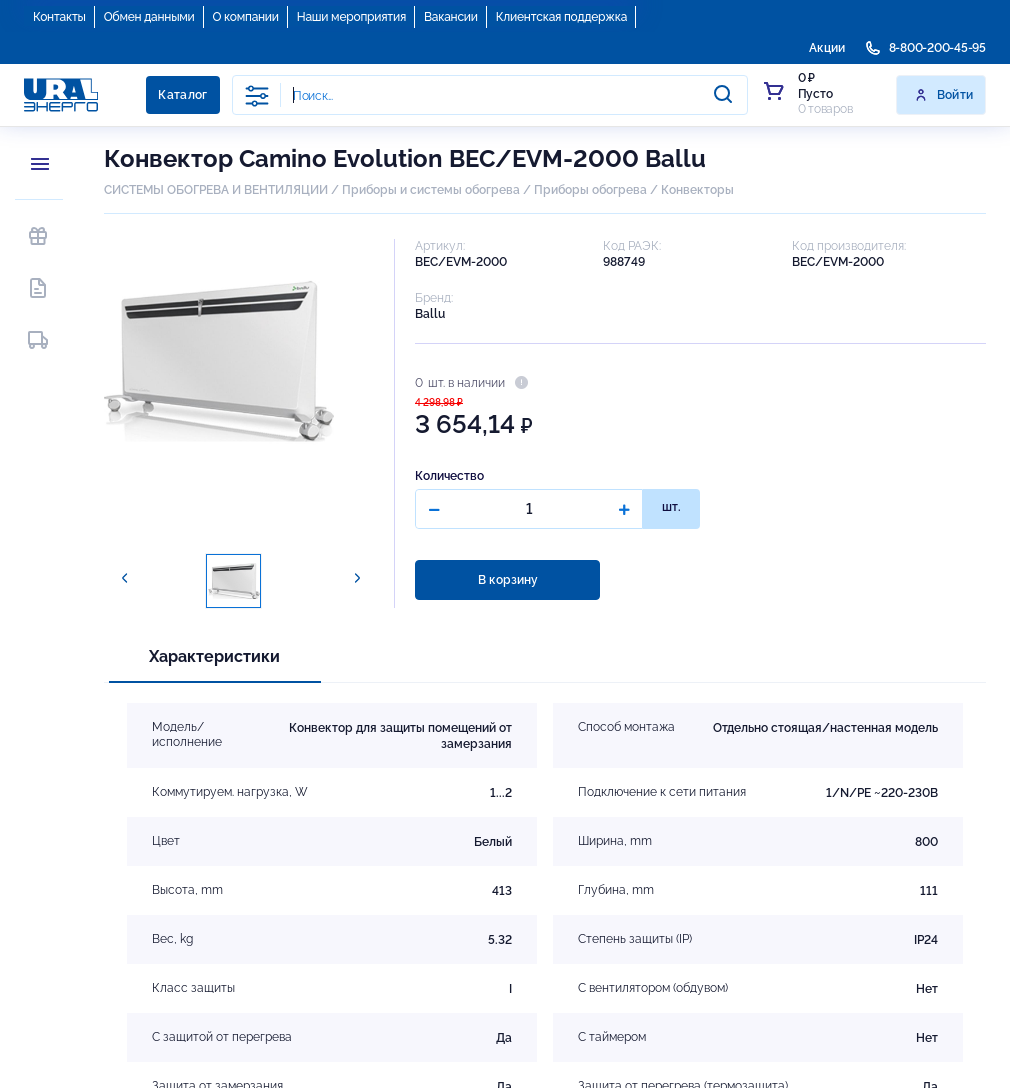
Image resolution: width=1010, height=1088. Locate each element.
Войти (943, 95)
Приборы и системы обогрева (431, 190)
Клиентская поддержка (561, 17)
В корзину (508, 580)
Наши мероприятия (351, 17)
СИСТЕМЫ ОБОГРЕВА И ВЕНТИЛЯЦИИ (216, 190)
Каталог (183, 95)
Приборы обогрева (590, 190)
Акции (827, 48)
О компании (246, 17)
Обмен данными (149, 17)
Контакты (59, 17)
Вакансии (451, 17)
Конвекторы (697, 190)
